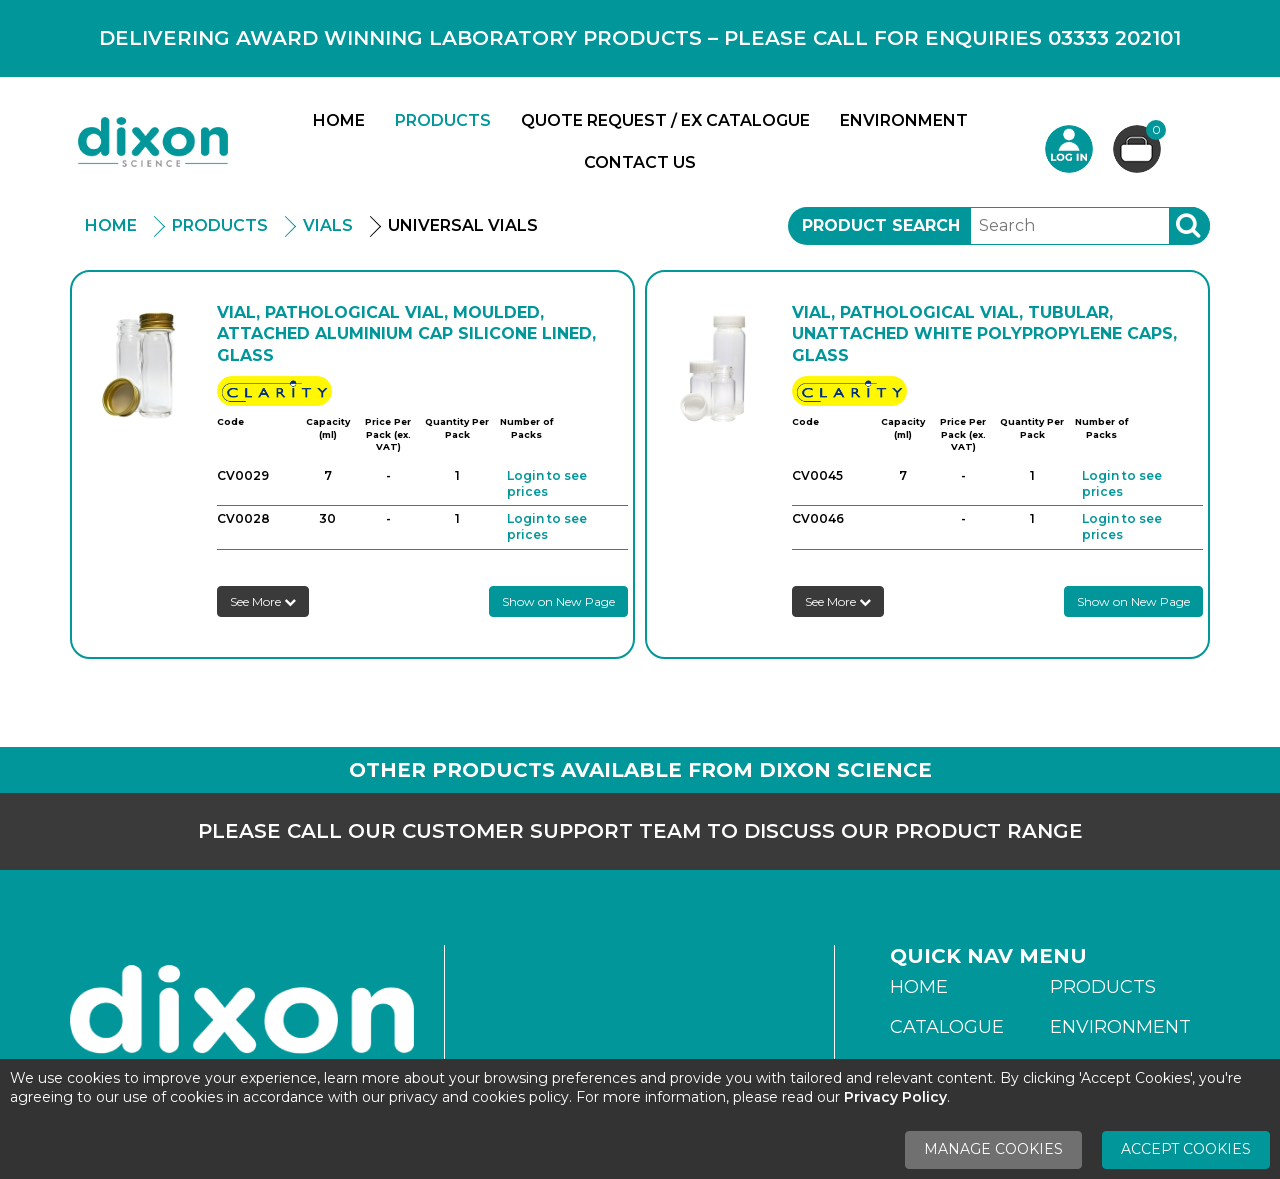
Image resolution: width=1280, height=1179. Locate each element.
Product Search (881, 225)
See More (263, 601)
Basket (1153, 132)
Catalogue (947, 1027)
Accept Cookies (1186, 1149)
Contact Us (640, 162)
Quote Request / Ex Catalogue (665, 120)
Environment (904, 120)
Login (1069, 149)
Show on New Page (558, 601)
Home (339, 120)
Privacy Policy (895, 1097)
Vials (328, 225)
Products (443, 120)
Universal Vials (463, 225)
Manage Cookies (993, 1149)
